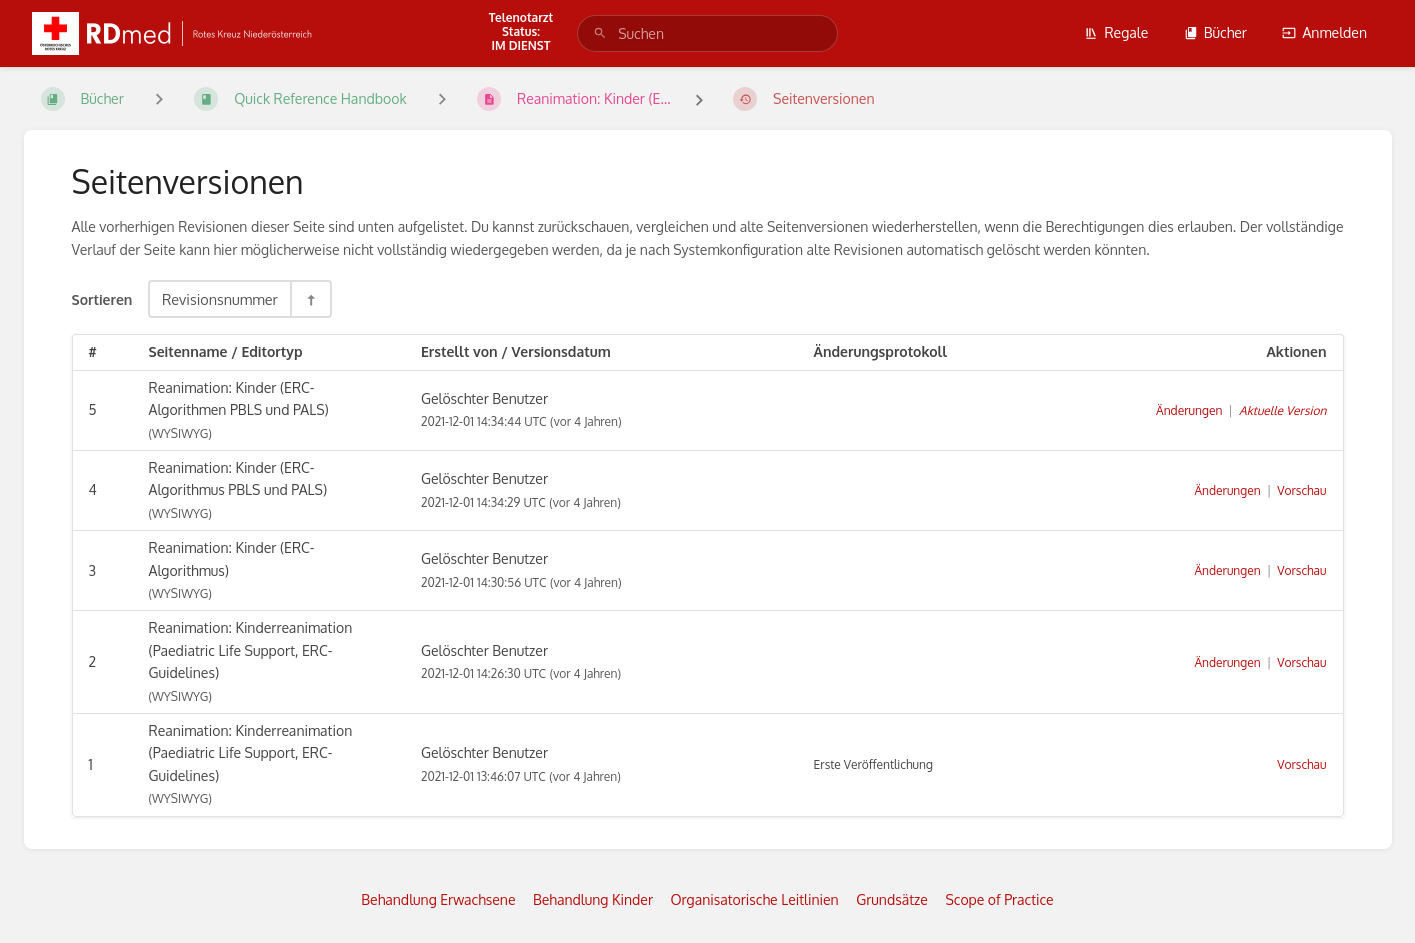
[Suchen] (600, 33)
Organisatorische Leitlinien (754, 899)
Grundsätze (892, 899)
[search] (707, 33)
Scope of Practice (999, 899)
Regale (1116, 32)
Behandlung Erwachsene (438, 899)
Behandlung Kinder (593, 899)
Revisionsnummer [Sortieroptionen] (220, 299)
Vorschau (1301, 490)
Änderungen (1189, 410)
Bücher (1215, 32)
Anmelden (1324, 32)
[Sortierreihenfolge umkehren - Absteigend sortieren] (310, 299)
